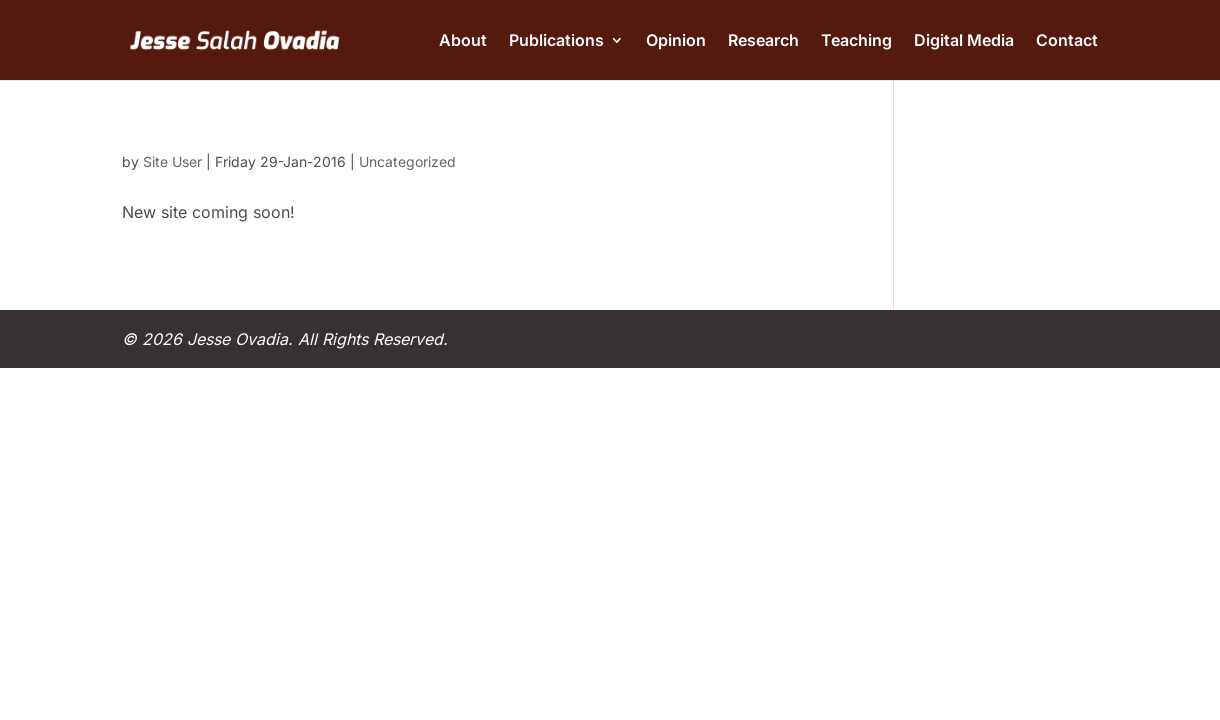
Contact (1067, 41)
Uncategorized (407, 161)
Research (763, 41)
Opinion (676, 41)
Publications (556, 41)
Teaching (856, 41)
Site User (172, 161)
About (463, 41)
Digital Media (964, 41)
